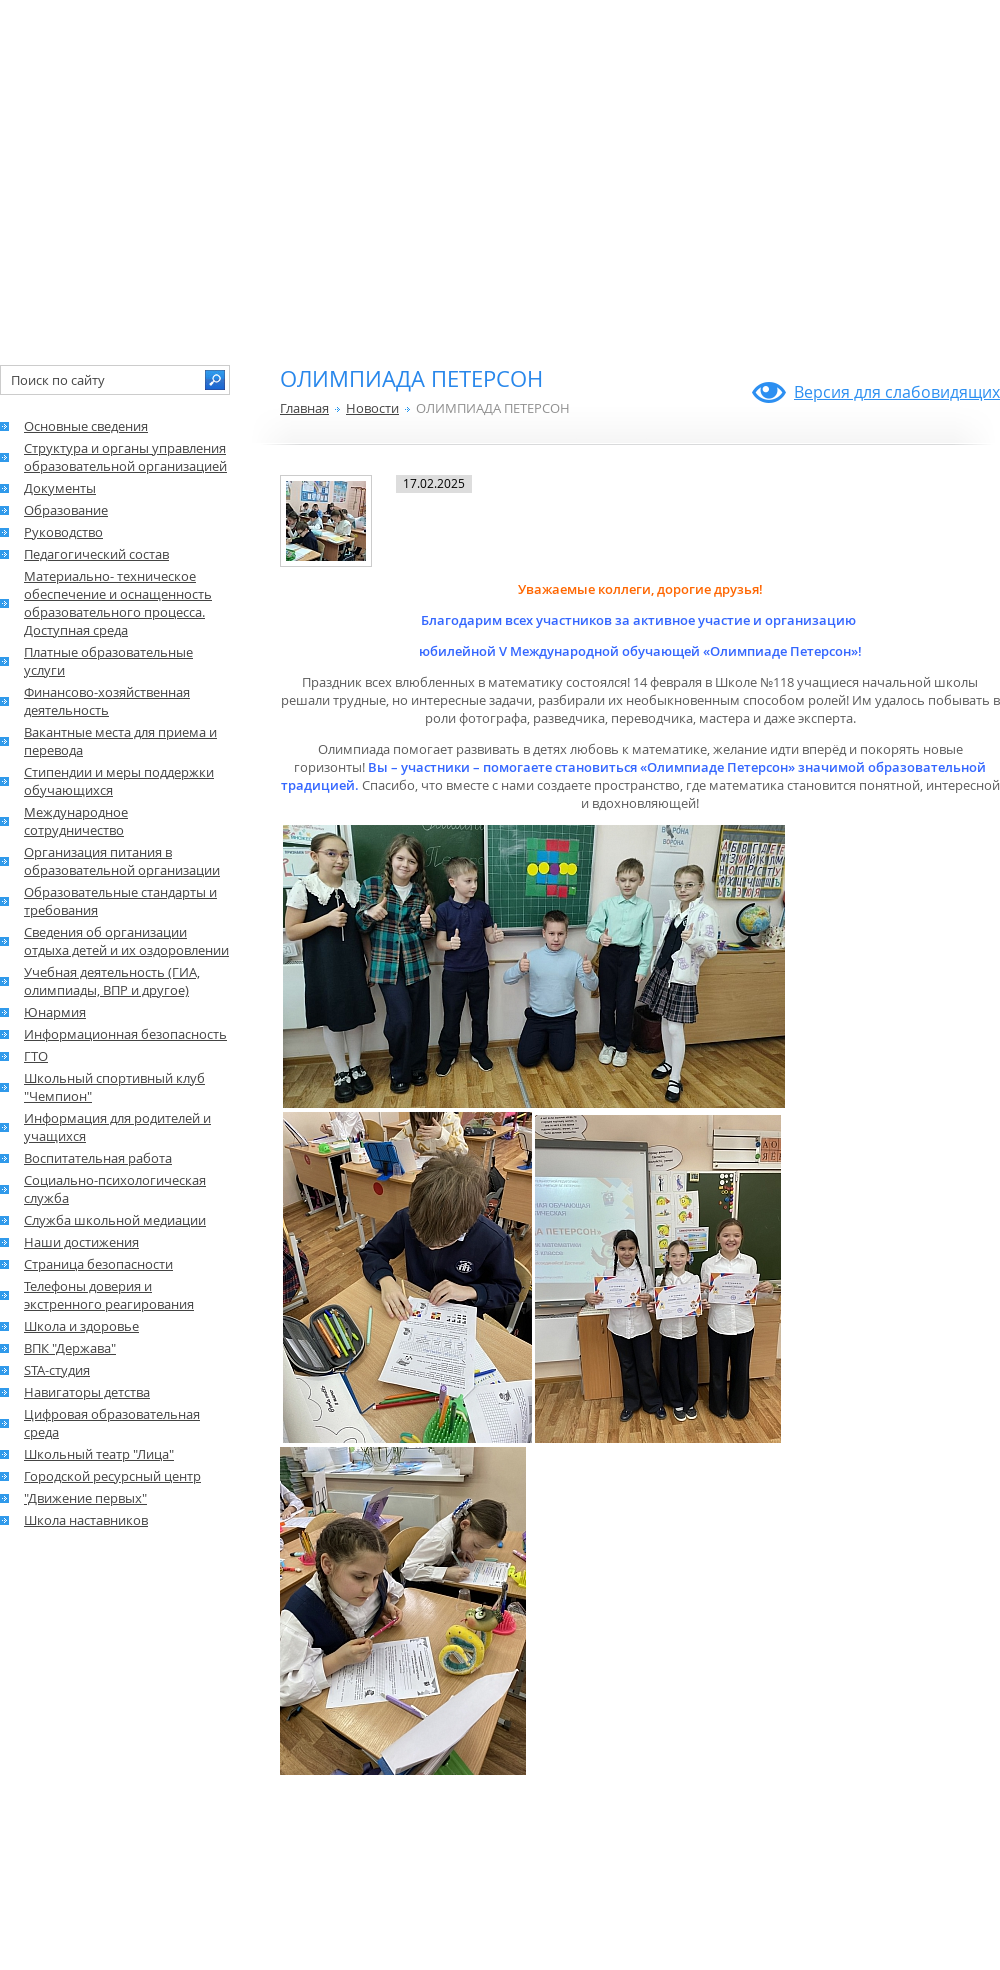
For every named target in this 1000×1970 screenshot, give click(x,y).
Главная (304, 408)
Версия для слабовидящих (897, 392)
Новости (372, 408)
